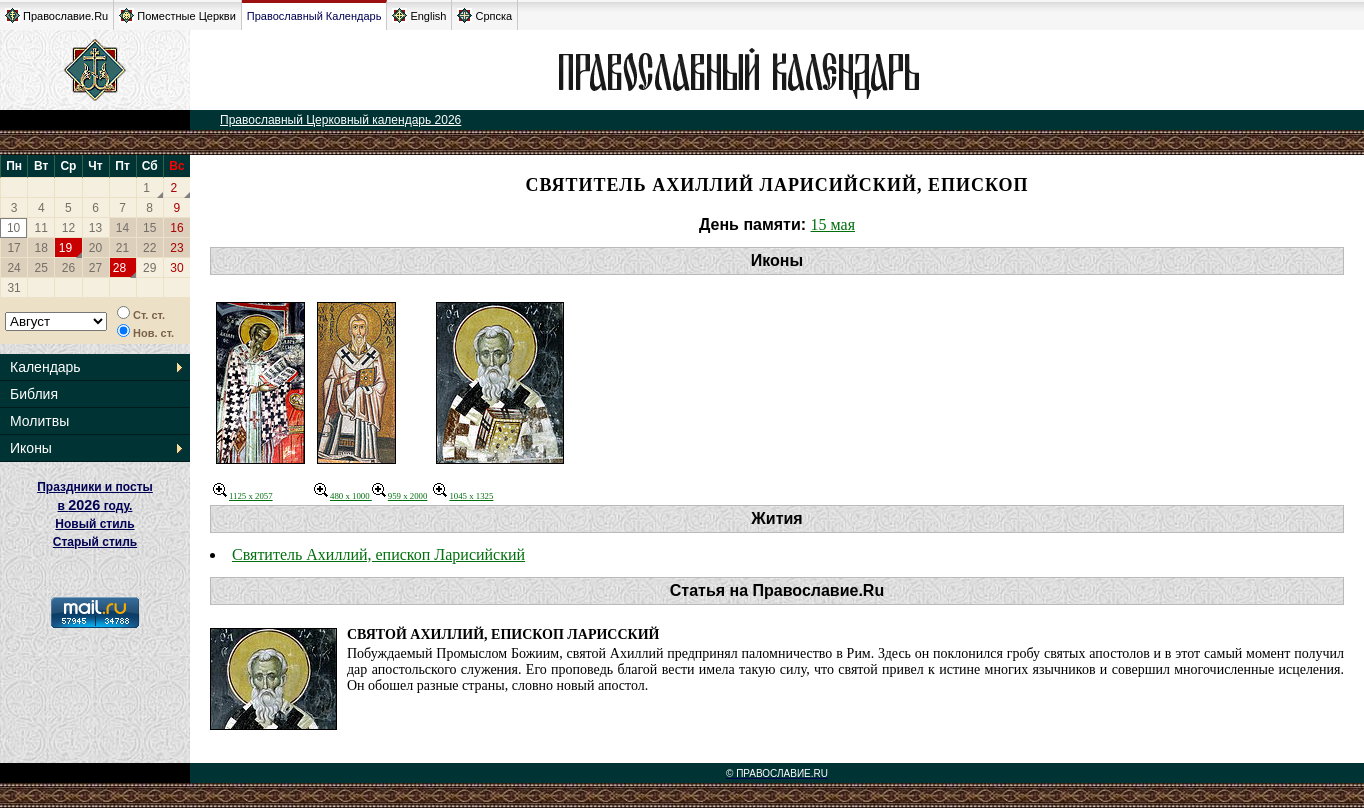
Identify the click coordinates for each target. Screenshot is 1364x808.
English (419, 15)
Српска (484, 15)
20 (95, 248)
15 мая (833, 224)
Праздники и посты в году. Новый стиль (95, 505)
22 (149, 248)
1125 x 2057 (243, 496)
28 (119, 268)
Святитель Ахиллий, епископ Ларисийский (378, 554)
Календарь (45, 367)
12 (68, 228)
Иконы (31, 448)
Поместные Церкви (177, 15)
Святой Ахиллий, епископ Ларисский (503, 634)
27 (95, 268)
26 (68, 268)
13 (95, 228)
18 (41, 248)
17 (13, 248)
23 (176, 248)
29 (149, 268)
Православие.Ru (56, 15)
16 (176, 228)
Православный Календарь (314, 16)
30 (176, 268)
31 (13, 288)
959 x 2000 (400, 496)
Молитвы (39, 421)
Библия (34, 394)
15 (149, 228)
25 (41, 268)
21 (122, 248)
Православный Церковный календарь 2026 (340, 120)
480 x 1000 (343, 496)
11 (41, 228)
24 (13, 268)
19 (65, 248)
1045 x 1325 (463, 496)
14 (122, 228)
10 (13, 228)
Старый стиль (95, 542)
